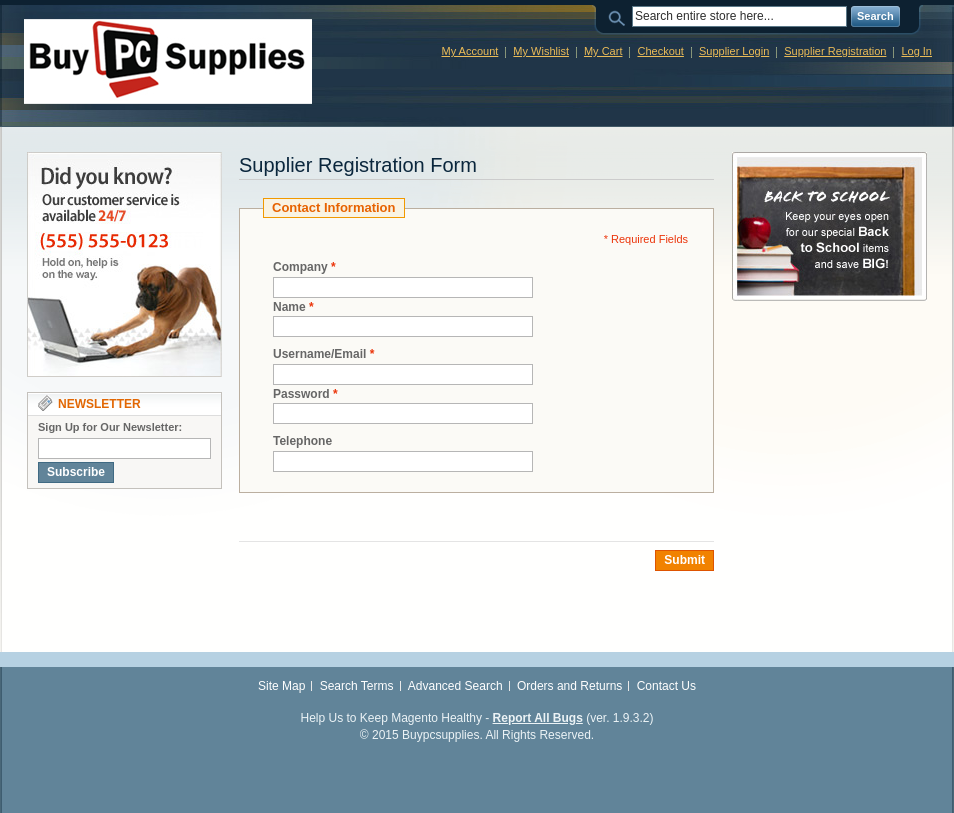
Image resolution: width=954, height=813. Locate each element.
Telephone (302, 441)
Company (300, 267)
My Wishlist (541, 51)
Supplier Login (734, 51)
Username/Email (319, 354)
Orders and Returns (569, 686)
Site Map (281, 686)
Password (301, 394)
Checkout (660, 51)
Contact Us (666, 686)
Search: (620, 16)
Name (289, 307)
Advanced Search (455, 686)
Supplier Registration (835, 51)
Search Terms (357, 686)
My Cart (603, 51)
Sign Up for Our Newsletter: (110, 427)
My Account (469, 51)
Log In (916, 51)
